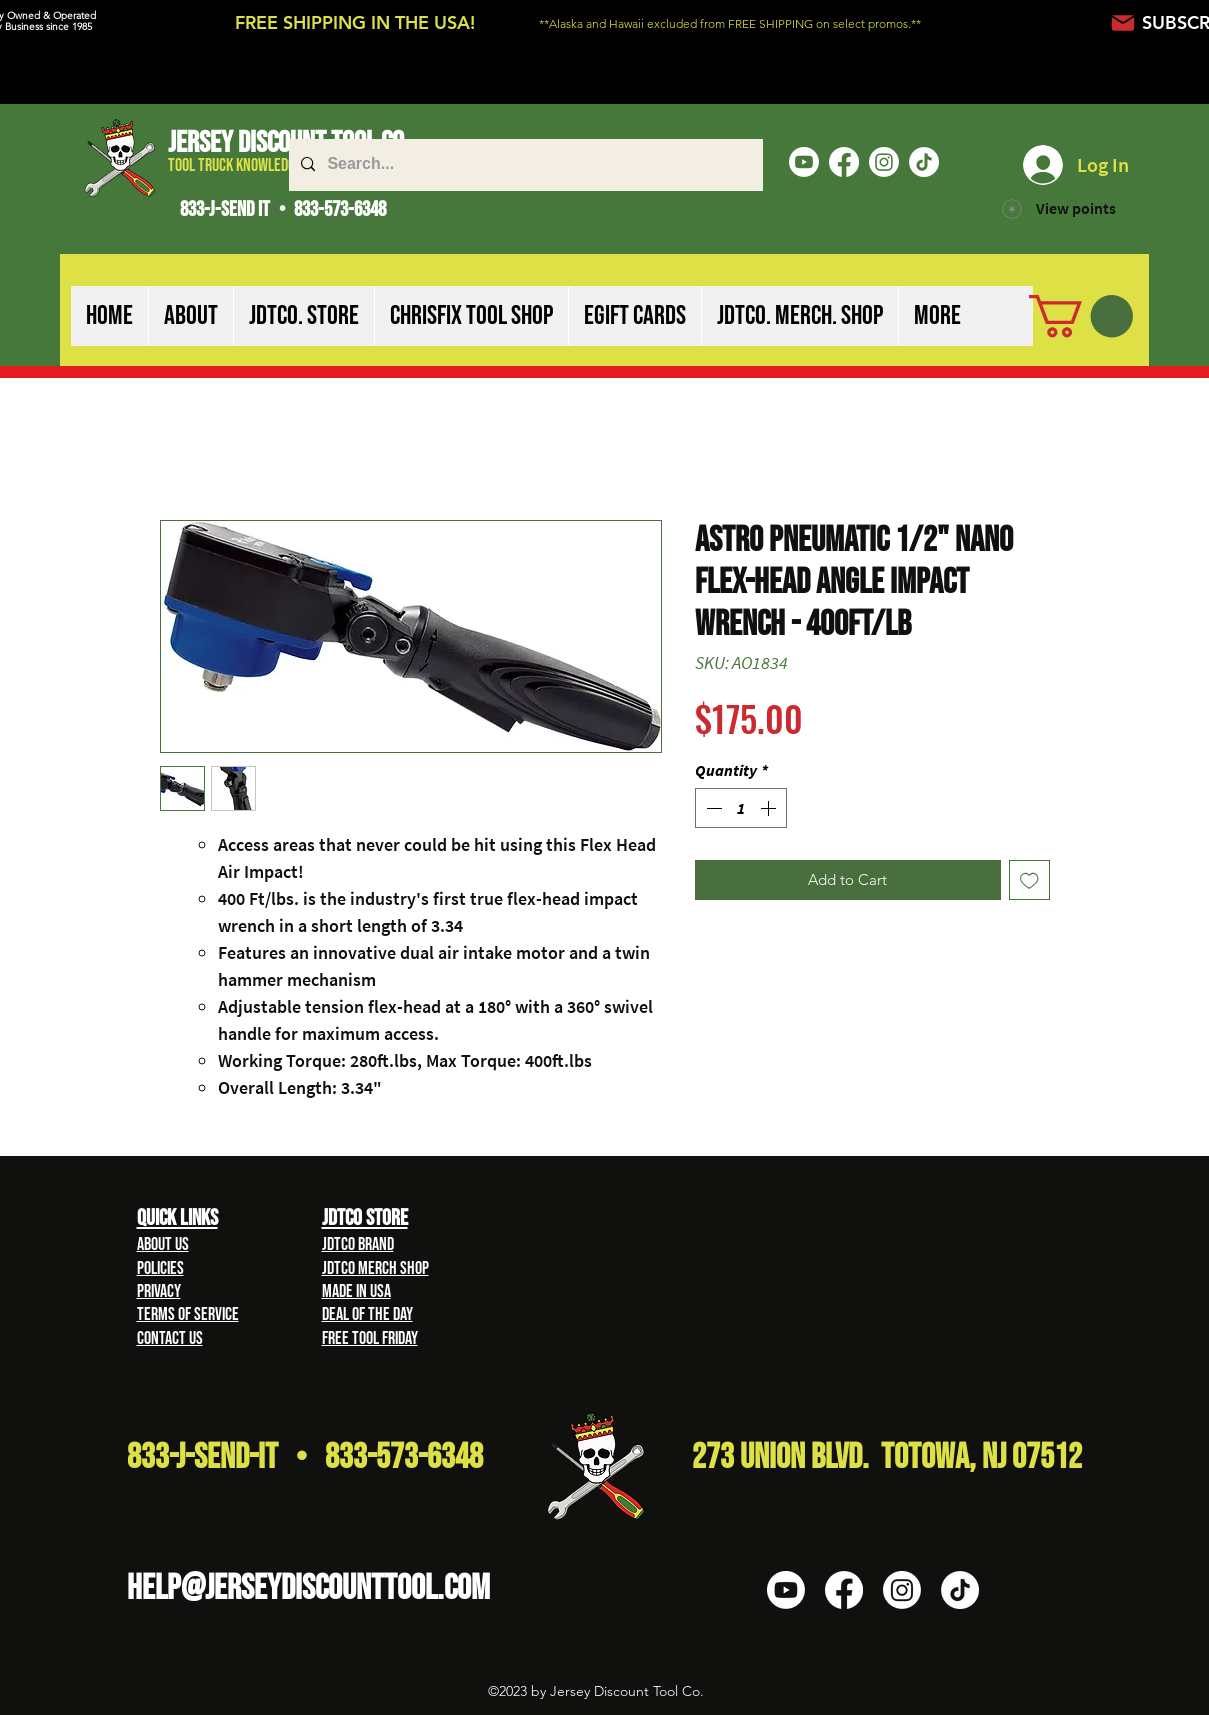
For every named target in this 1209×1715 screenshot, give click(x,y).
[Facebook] (844, 162)
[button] (190, 316)
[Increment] (770, 808)
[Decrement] (712, 808)
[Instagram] (884, 162)
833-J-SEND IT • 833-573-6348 (283, 209)
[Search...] (524, 165)
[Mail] (1123, 22)
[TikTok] (924, 162)
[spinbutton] (741, 808)
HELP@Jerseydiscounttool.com (308, 1588)
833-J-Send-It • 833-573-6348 (305, 1457)
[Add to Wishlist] (1029, 880)
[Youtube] (804, 162)
